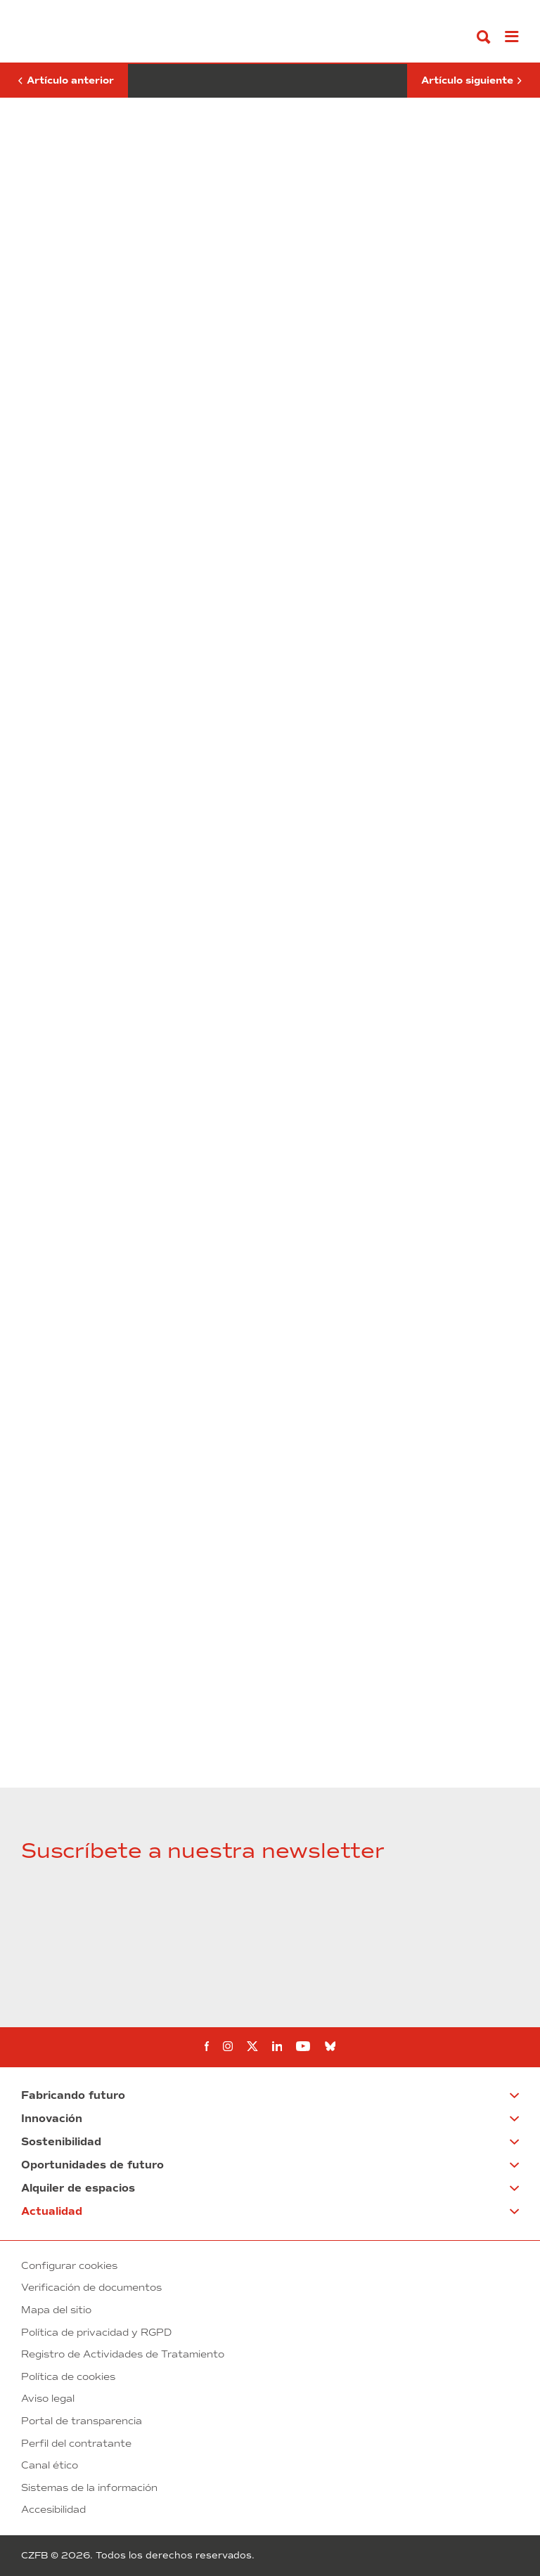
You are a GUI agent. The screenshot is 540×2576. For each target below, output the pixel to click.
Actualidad (51, 2211)
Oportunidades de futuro (92, 2165)
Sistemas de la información (89, 2488)
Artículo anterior (64, 75)
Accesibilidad (53, 2510)
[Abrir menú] (512, 36)
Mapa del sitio (56, 2310)
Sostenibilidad (61, 2141)
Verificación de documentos (91, 2288)
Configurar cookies (69, 2266)
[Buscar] (484, 36)
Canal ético (49, 2465)
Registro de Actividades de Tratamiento (122, 2354)
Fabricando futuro (73, 2095)
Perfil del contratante (76, 2444)
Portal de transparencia (81, 2421)
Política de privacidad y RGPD (96, 2332)
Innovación (51, 2118)
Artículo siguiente (471, 81)
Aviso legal (48, 2399)
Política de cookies (68, 2377)
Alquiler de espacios (78, 2188)
